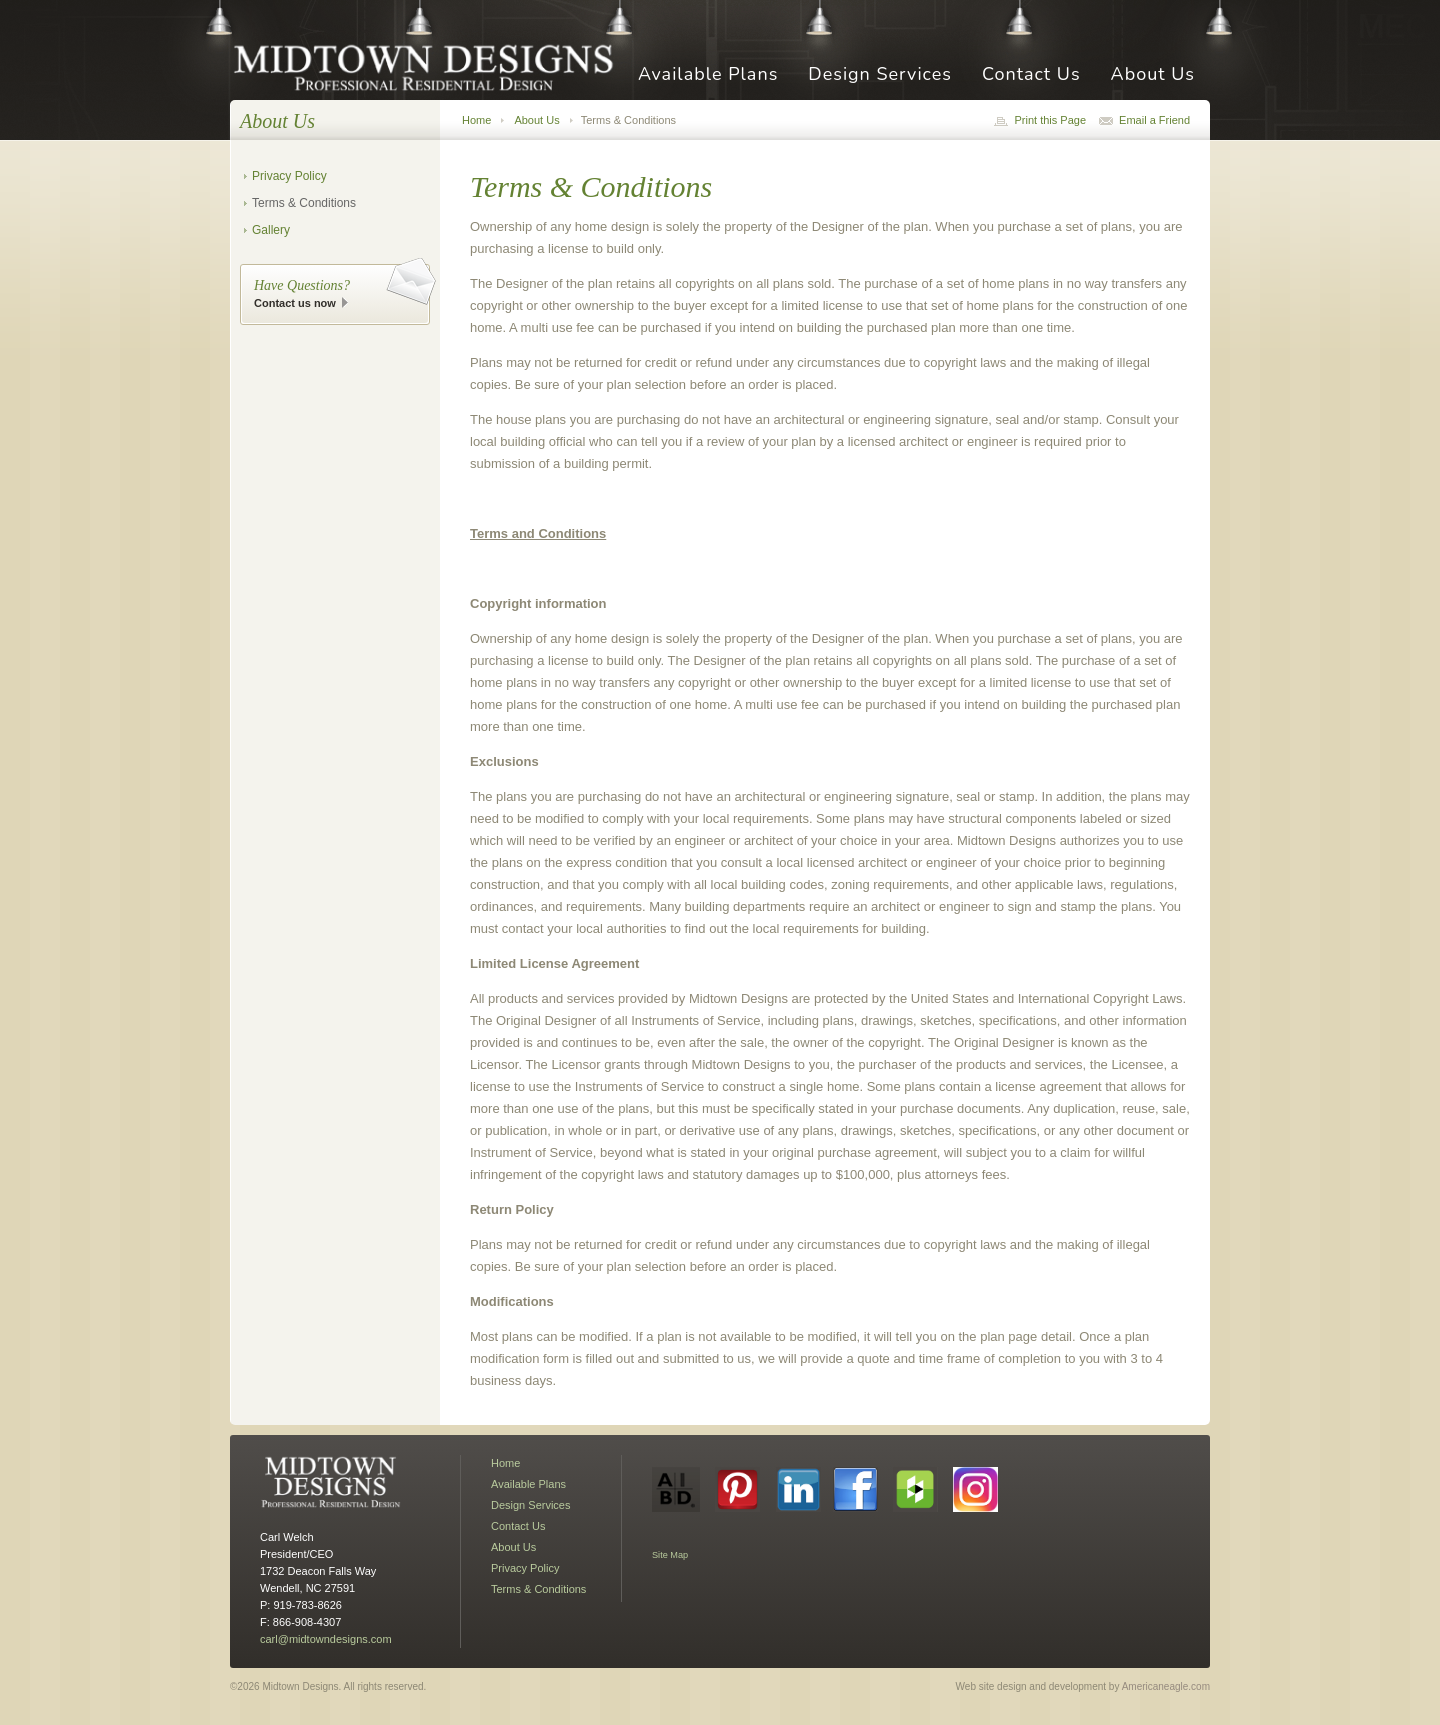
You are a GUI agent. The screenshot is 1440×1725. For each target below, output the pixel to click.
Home (476, 120)
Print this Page (1050, 120)
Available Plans (708, 75)
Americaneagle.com (1166, 1686)
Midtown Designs (430, 66)
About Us (1153, 75)
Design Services (880, 75)
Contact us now (295, 303)
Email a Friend (1154, 120)
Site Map (670, 1555)
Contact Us (1031, 75)
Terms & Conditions (304, 203)
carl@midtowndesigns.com (326, 1639)
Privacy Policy (289, 176)
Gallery (271, 230)
